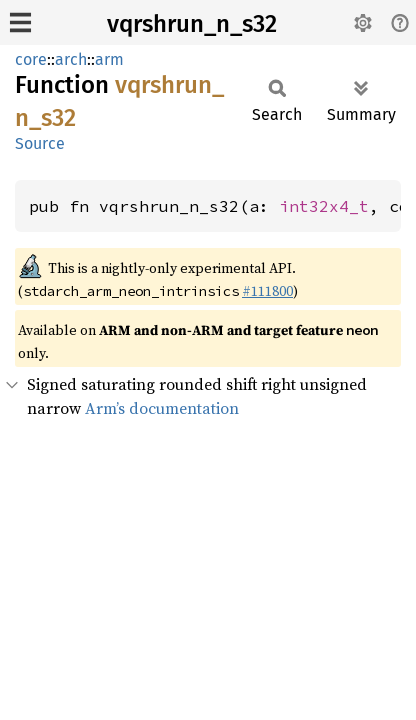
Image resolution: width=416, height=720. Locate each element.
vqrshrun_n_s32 (192, 24)
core (31, 59)
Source (40, 143)
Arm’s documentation (162, 408)
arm (109, 59)
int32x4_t (324, 206)
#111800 (267, 291)
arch (71, 59)
